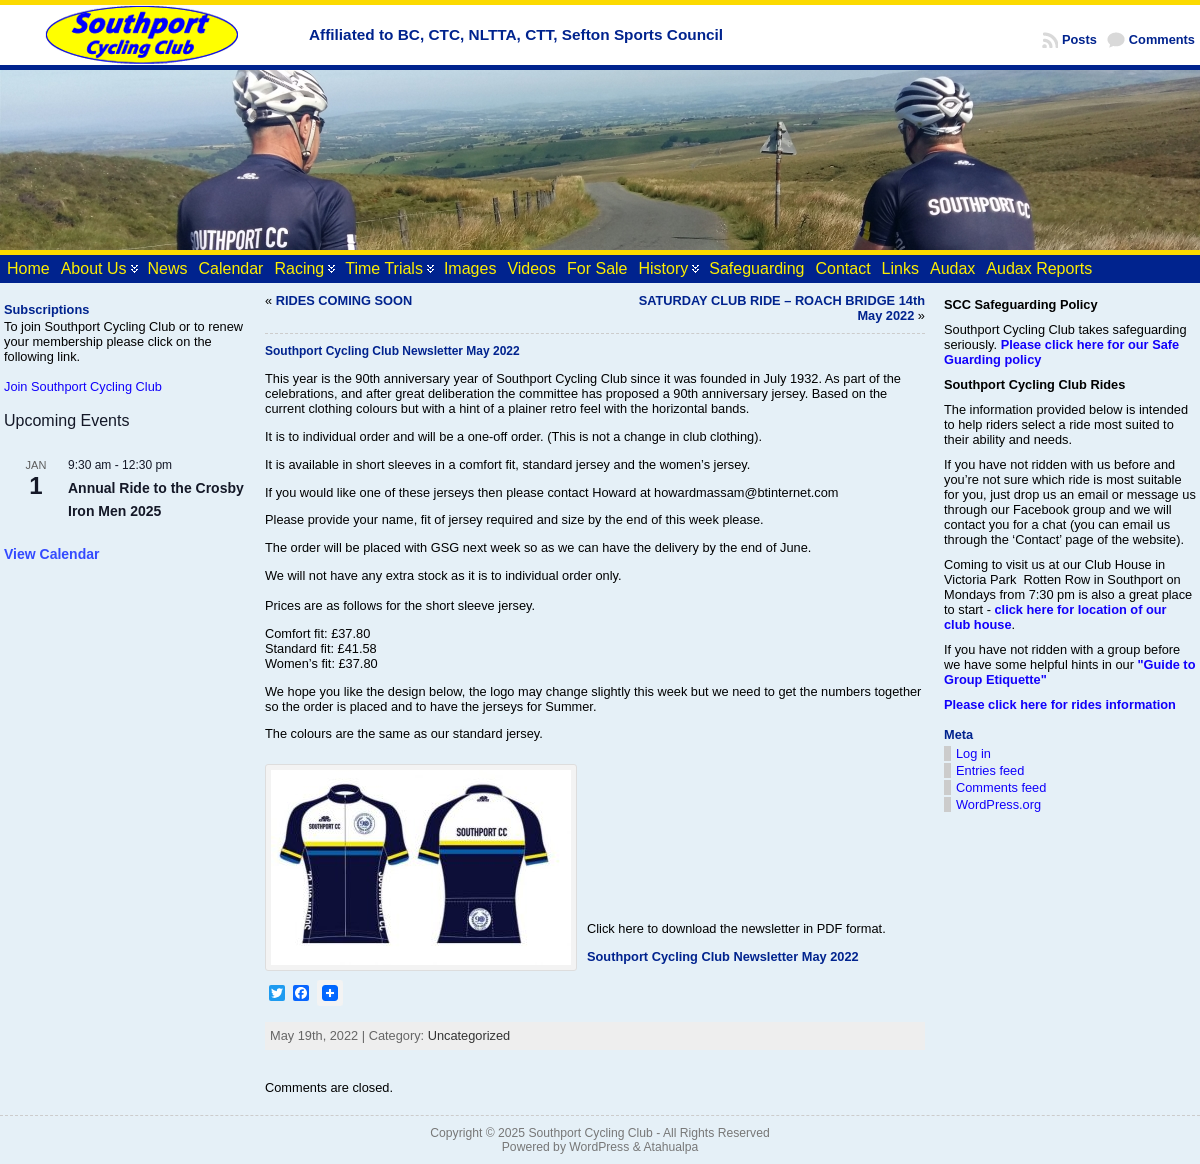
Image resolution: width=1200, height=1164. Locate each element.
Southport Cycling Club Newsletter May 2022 (723, 956)
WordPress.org (998, 804)
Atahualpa (670, 1147)
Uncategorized (469, 1035)
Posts (1079, 39)
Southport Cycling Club (590, 1133)
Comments (1162, 39)
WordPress (599, 1147)
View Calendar (51, 554)
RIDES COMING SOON (344, 300)
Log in (973, 753)
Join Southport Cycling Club (83, 386)
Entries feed (990, 770)
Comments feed (1001, 787)
